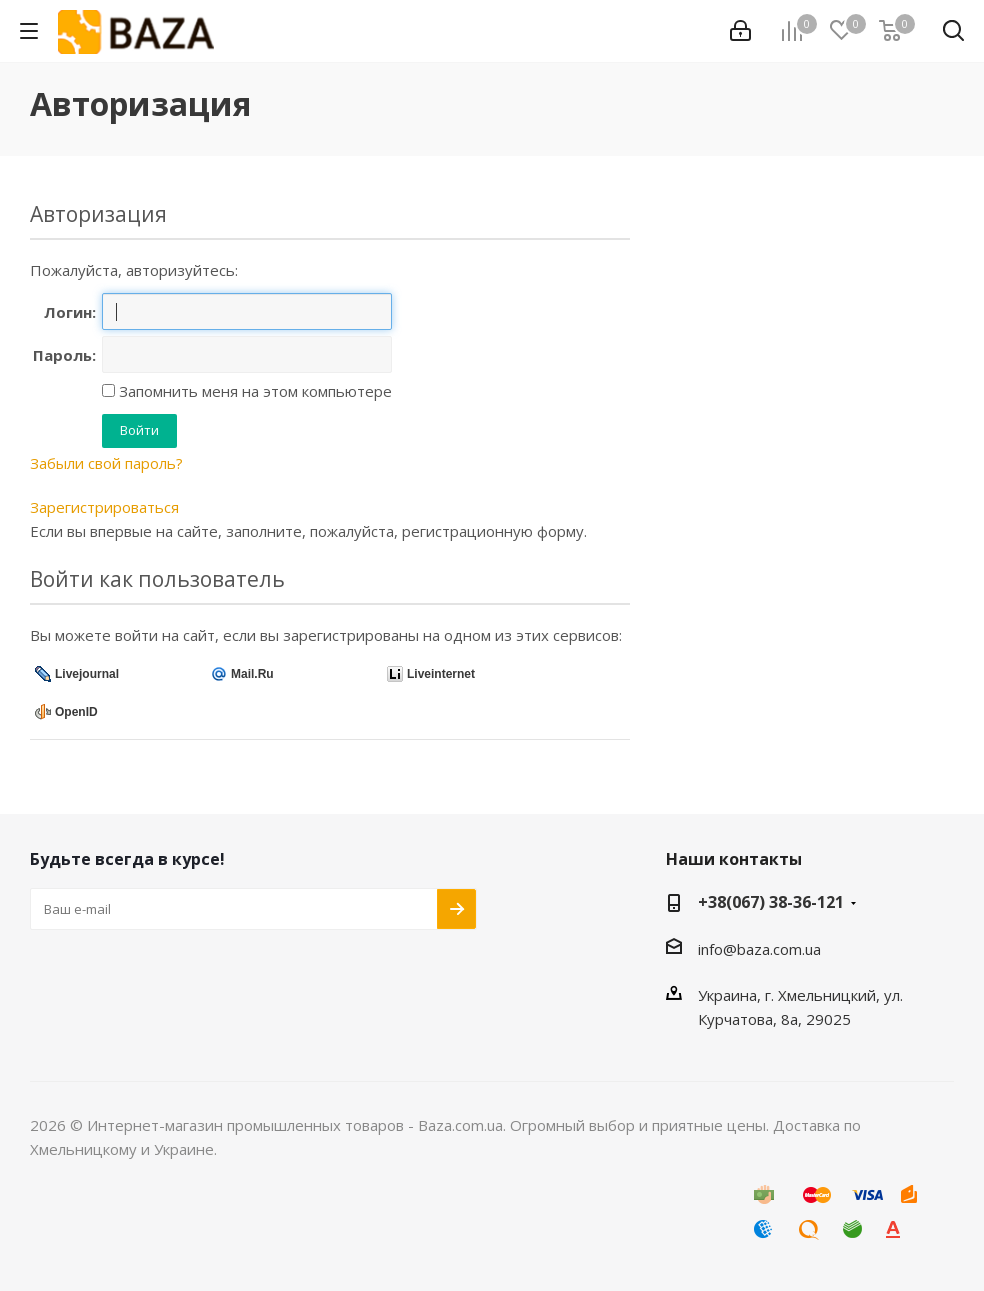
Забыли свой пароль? (106, 463)
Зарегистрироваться (104, 507)
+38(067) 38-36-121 (771, 902)
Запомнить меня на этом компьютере (253, 391)
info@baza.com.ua (759, 949)
